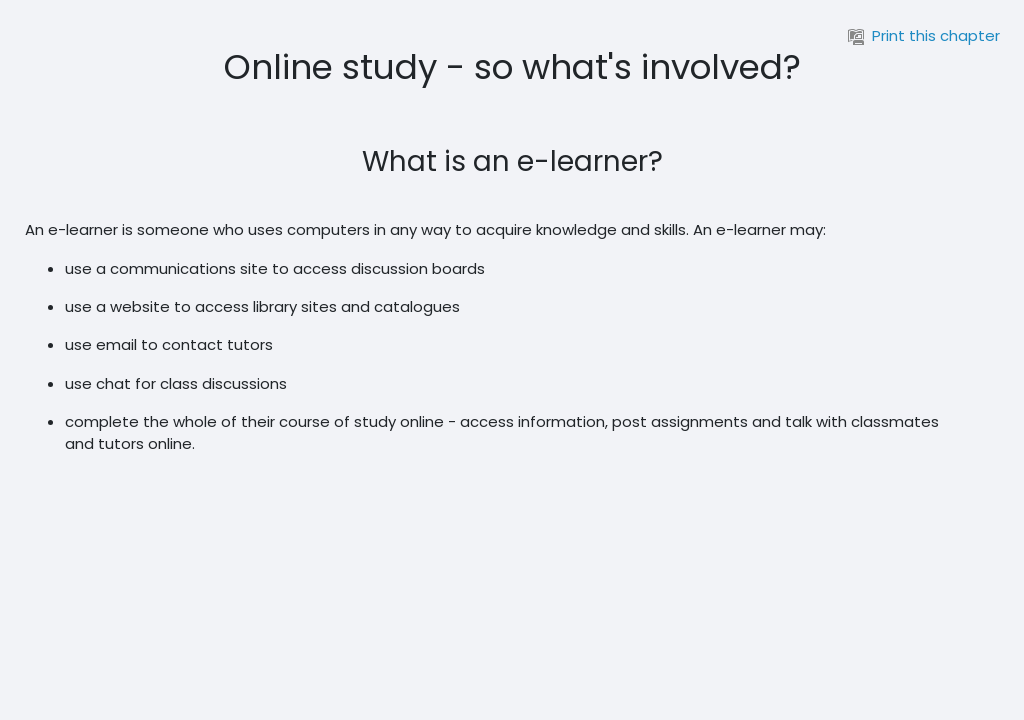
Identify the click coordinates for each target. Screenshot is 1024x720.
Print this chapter (924, 35)
